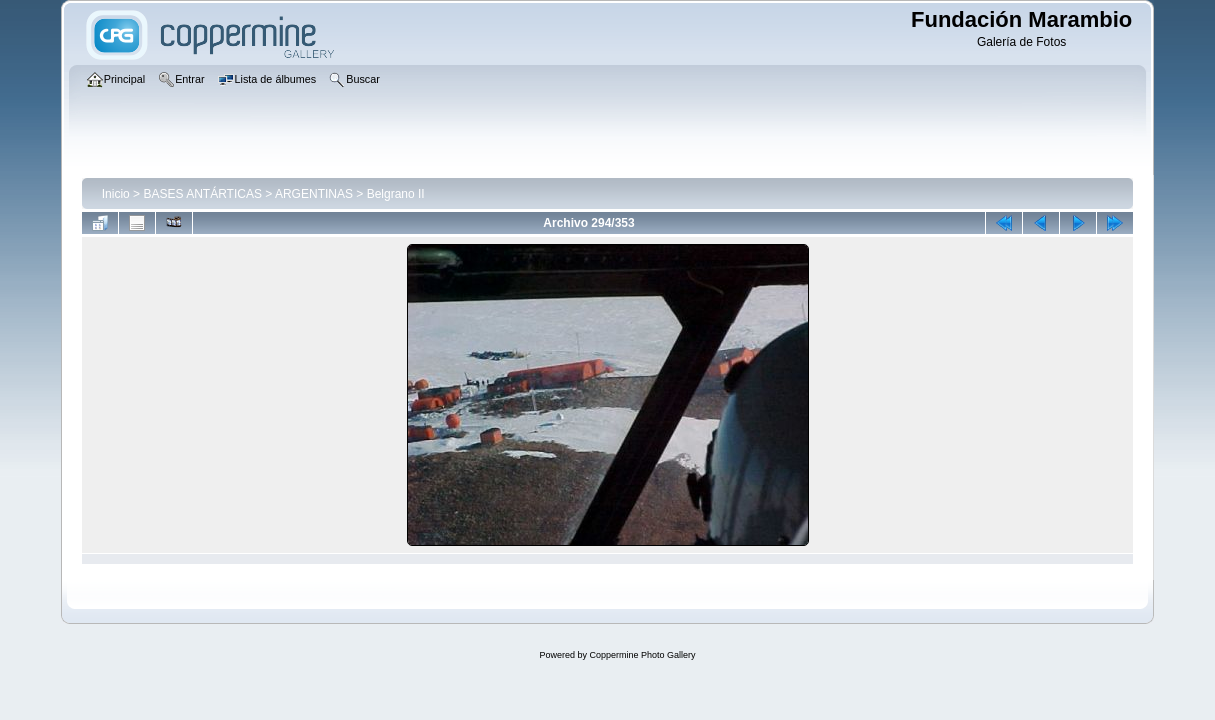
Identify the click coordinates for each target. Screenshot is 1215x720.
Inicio (116, 194)
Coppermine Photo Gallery (642, 655)
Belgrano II (396, 194)
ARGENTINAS (314, 194)
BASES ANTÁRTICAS (202, 194)
